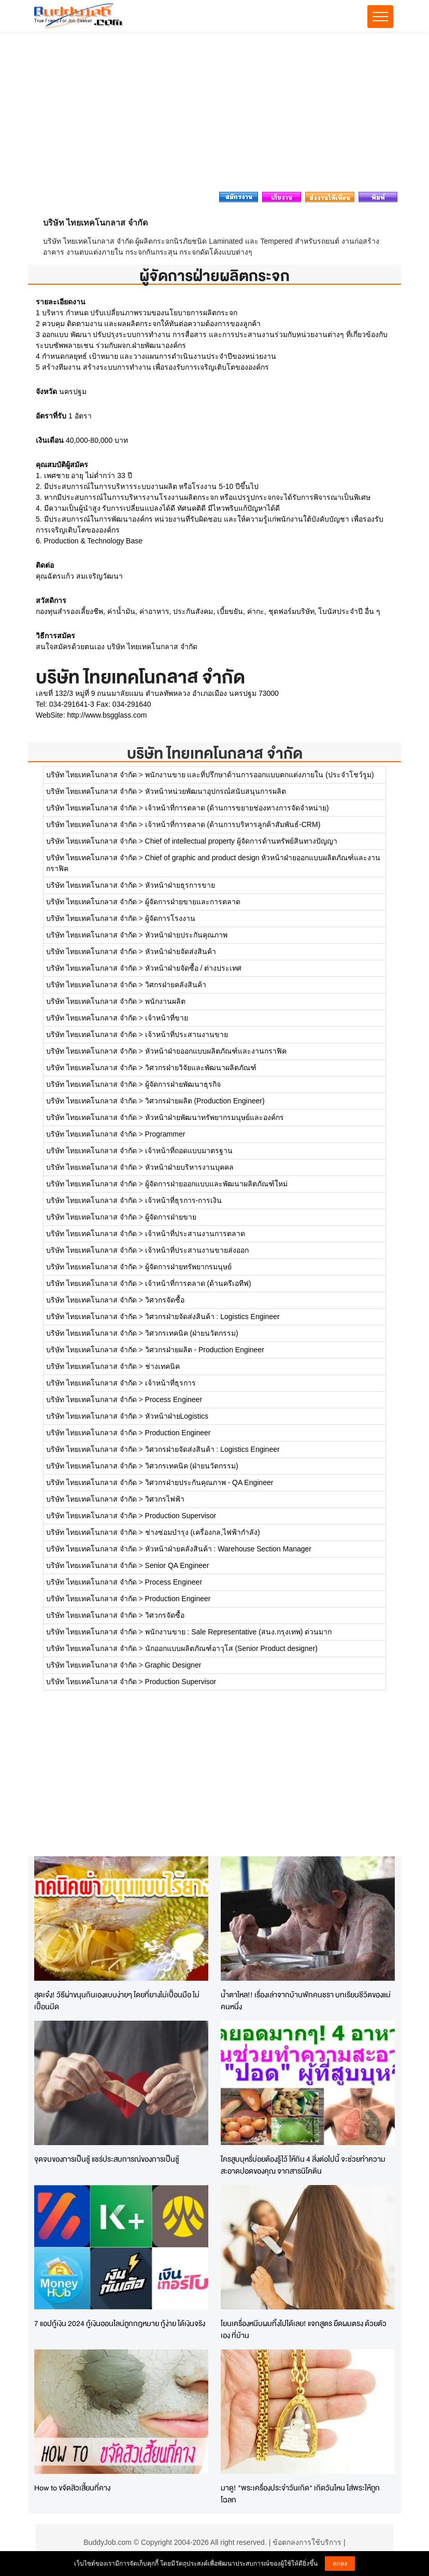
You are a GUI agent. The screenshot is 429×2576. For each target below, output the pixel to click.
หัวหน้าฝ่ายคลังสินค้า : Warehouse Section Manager (228, 1549)
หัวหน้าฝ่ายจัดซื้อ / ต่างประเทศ (193, 968)
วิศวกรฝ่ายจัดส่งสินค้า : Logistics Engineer (212, 1316)
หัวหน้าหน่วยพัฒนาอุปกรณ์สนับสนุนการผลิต (215, 791)
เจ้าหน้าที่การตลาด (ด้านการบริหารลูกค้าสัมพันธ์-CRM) (233, 824)
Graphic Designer (173, 1665)
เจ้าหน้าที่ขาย (166, 1018)
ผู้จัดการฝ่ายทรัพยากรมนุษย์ (188, 1267)
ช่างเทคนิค (162, 1366)
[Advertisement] (214, 114)
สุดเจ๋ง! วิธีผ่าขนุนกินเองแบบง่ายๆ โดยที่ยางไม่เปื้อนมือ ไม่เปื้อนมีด (116, 2000)
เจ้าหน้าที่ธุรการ (170, 1383)
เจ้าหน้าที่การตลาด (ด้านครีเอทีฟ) (198, 1283)
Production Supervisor (181, 1515)
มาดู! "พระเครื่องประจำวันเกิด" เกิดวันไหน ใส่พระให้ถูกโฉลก (300, 2493)
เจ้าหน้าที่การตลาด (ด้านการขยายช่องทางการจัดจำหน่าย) (237, 808)
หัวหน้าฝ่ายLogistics (176, 1416)
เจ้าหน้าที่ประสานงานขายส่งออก (197, 1250)
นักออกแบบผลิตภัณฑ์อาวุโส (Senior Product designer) (231, 1648)
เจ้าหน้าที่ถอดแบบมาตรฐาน (189, 1150)
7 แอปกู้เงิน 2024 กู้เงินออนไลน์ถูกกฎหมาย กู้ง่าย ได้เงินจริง (119, 2323)
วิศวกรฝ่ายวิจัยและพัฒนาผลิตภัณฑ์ (200, 1067)
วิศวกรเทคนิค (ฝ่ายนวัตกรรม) (191, 1333)
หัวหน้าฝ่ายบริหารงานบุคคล (189, 1167)
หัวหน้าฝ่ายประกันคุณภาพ (186, 935)
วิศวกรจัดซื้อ (164, 1300)
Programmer (165, 1134)
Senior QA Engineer (177, 1565)
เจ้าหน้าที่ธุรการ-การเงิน (183, 1200)
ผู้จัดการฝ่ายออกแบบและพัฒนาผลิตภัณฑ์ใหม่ (216, 1184)
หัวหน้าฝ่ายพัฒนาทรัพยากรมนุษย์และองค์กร (214, 1117)
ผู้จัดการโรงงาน (170, 918)
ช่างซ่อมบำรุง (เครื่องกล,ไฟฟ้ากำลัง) (202, 1532)
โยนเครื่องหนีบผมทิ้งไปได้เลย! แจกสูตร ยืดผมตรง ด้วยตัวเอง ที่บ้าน (304, 2329)
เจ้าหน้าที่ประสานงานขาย (186, 1034)
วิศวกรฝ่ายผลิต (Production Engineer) (205, 1101)
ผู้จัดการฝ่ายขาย (170, 1217)
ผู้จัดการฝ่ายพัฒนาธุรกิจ (183, 1084)
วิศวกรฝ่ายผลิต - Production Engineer (204, 1350)
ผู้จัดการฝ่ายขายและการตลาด (192, 902)
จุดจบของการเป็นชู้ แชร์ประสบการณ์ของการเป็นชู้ (106, 2159)
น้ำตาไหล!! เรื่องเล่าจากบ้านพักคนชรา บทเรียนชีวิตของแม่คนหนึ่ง (306, 2000)
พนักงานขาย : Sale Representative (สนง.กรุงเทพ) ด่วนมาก (238, 1632)
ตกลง (340, 2563)
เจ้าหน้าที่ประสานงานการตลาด (195, 1233)
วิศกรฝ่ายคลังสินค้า (175, 985)
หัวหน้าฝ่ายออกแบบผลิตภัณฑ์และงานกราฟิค (216, 1051)
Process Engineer (174, 1399)
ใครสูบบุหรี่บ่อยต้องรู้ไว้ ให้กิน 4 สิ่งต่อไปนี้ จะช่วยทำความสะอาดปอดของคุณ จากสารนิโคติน (303, 2165)
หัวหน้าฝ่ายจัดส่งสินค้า (180, 951)
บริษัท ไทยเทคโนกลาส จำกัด (215, 753)
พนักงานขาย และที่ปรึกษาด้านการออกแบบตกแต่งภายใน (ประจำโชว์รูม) (259, 775)
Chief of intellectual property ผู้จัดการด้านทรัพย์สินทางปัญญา (241, 841)
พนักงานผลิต (165, 1001)
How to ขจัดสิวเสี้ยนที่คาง (72, 2488)
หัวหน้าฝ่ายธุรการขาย (180, 885)
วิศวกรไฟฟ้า (164, 1499)
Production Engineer (178, 1433)
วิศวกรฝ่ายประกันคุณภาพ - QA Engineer (209, 1482)
